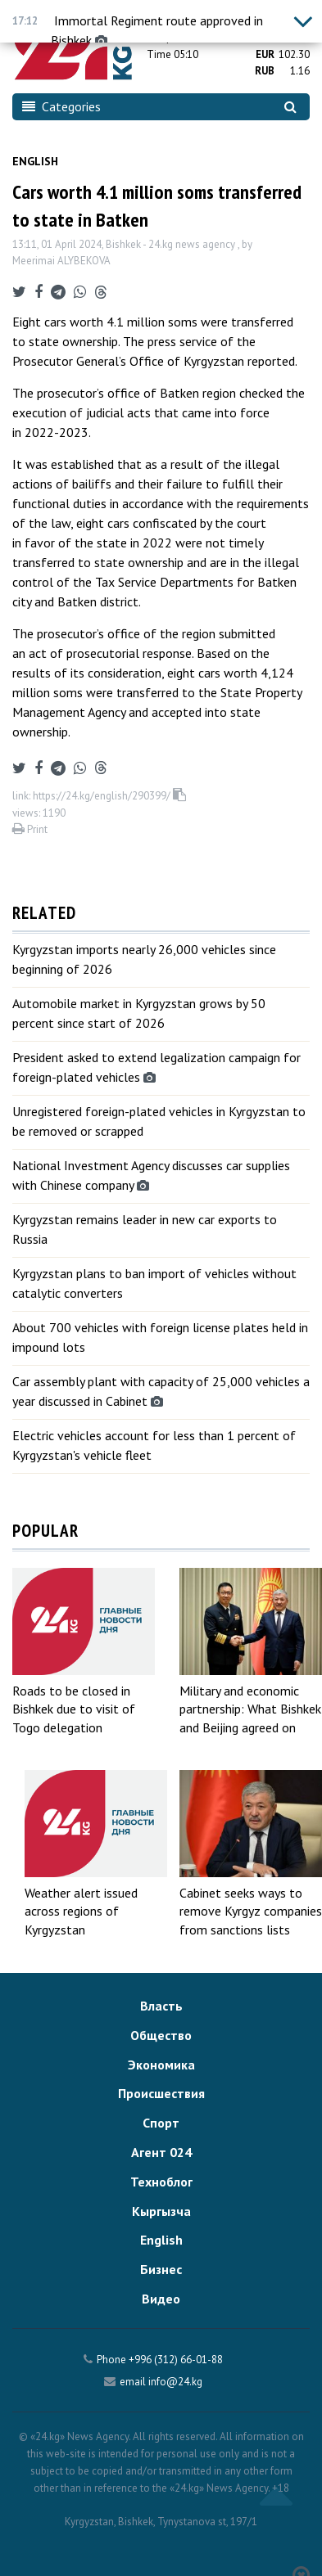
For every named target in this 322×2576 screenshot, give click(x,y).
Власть (161, 2005)
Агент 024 (161, 2152)
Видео (161, 2298)
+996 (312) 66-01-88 (176, 2360)
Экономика (161, 2064)
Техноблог (161, 2181)
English (35, 161)
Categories (61, 106)
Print (30, 829)
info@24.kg (175, 2382)
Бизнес (161, 2269)
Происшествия (161, 2093)
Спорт (161, 2122)
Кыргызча (161, 2211)
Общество (161, 2035)
